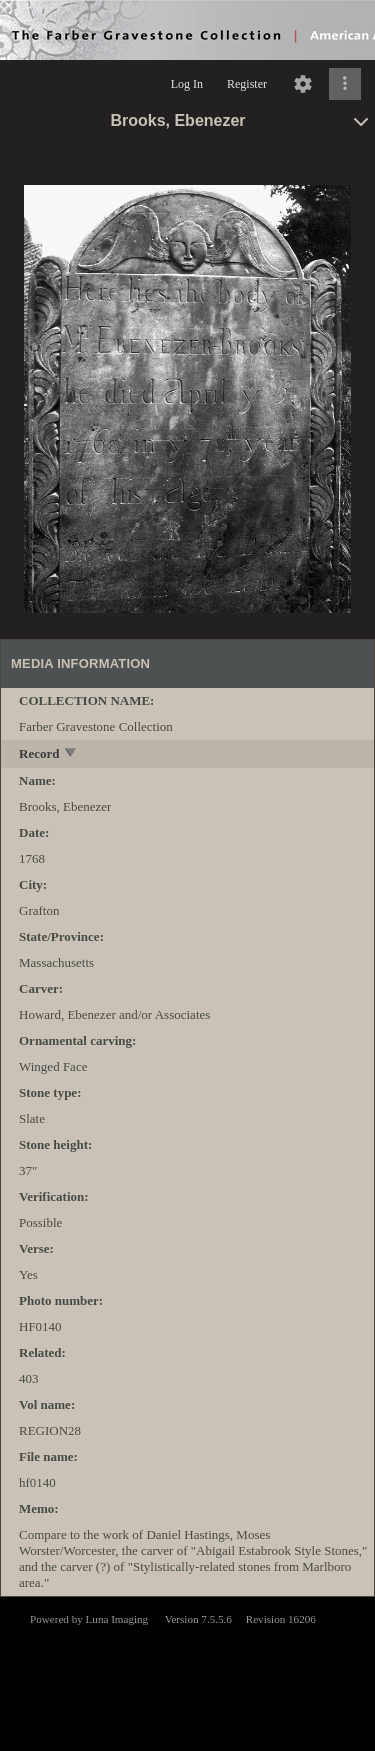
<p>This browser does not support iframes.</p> (187, 1672)
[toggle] (71, 754)
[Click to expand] (345, 84)
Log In (187, 84)
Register (247, 84)
